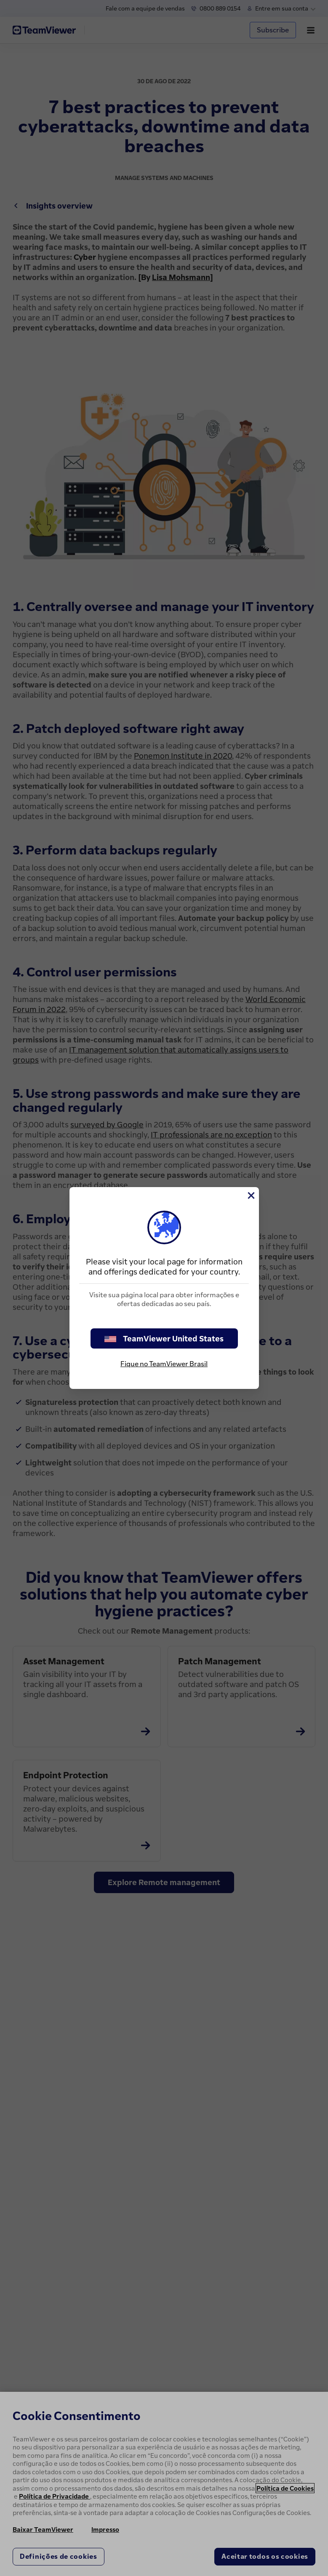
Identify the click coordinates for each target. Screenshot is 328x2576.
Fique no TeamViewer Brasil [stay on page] (164, 1363)
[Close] (250, 1195)
